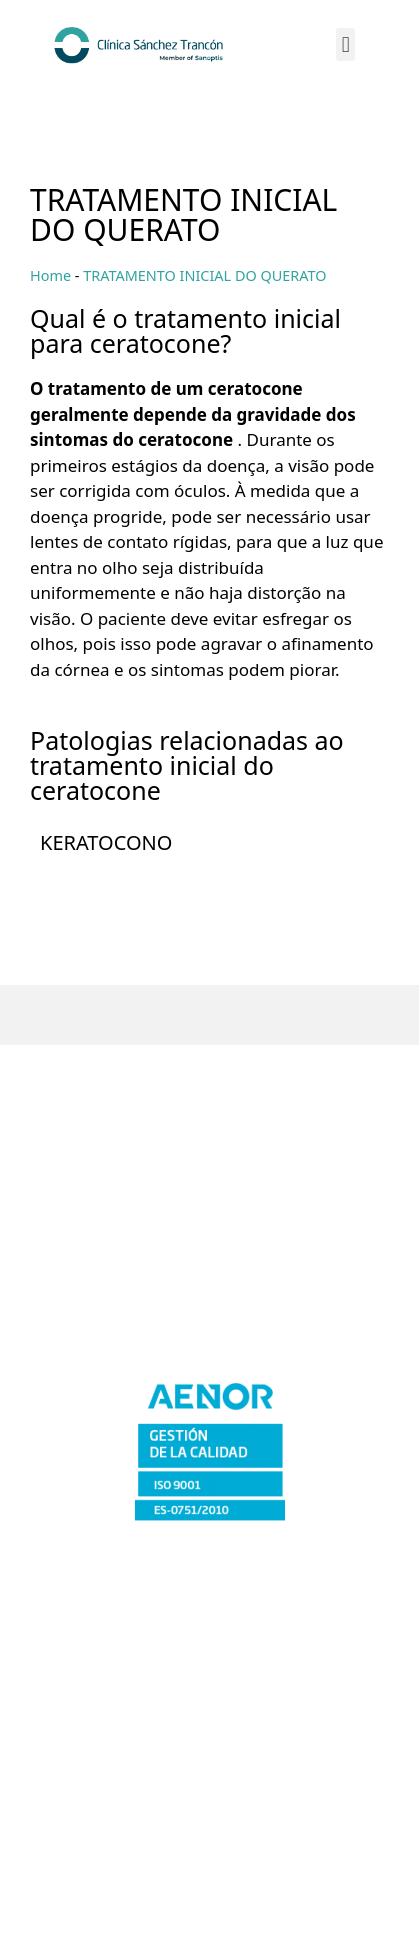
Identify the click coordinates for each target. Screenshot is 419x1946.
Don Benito (209, 1273)
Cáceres (210, 1201)
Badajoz (210, 1165)
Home (50, 275)
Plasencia (209, 1309)
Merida (209, 1237)
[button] (345, 44)
